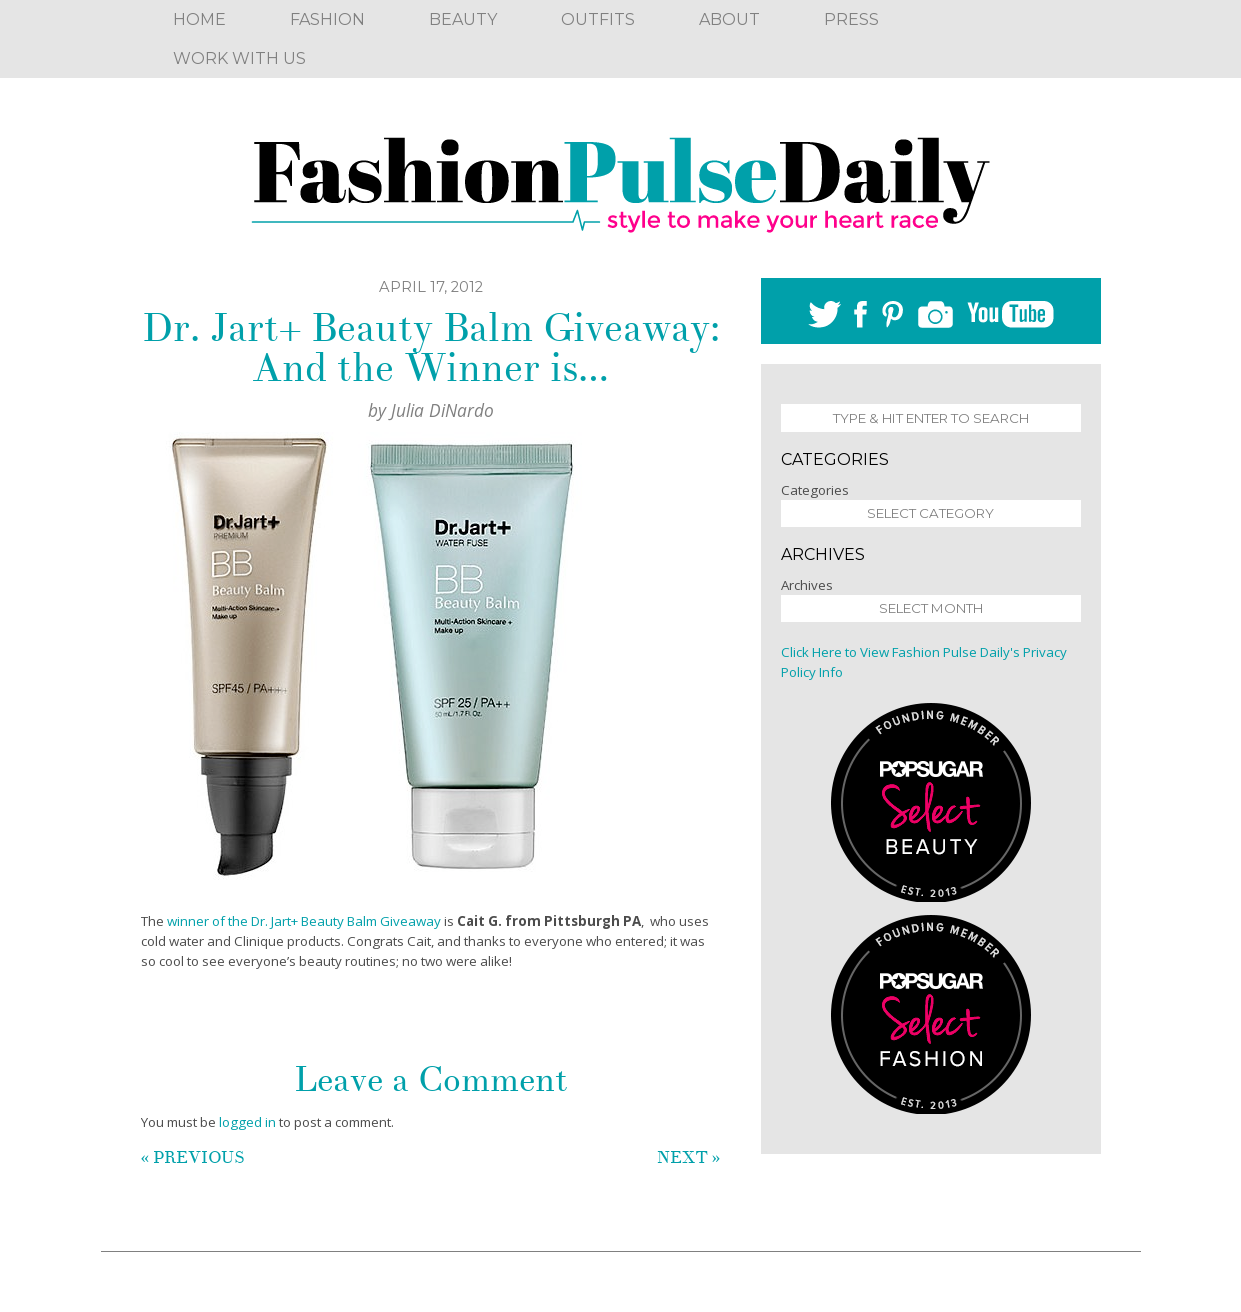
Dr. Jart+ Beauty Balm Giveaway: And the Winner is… (431, 348)
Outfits (598, 19)
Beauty (463, 19)
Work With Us (239, 58)
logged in (247, 1122)
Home (199, 19)
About (729, 19)
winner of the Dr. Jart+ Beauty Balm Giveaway (304, 921)
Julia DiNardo (442, 410)
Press (851, 19)
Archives (807, 585)
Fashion (327, 19)
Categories (815, 490)
